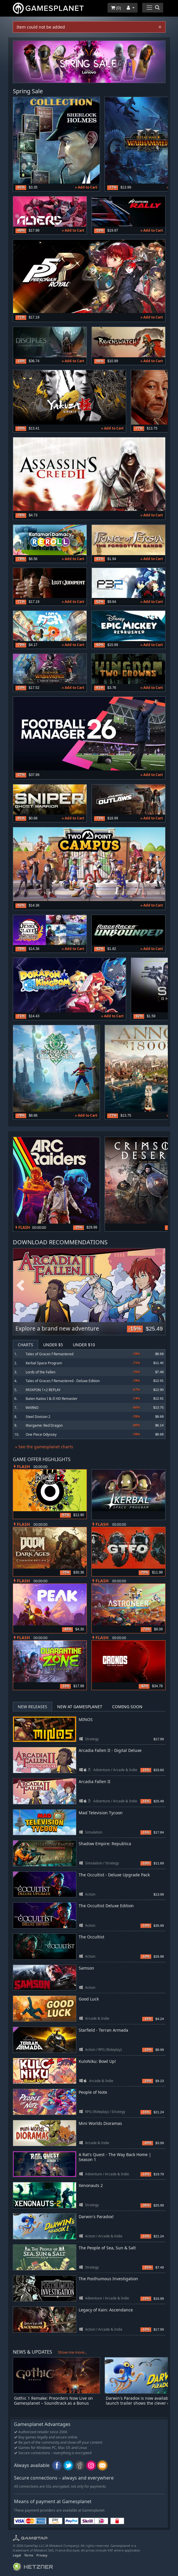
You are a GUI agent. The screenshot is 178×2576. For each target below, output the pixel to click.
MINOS (86, 1719)
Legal (17, 2555)
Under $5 (53, 1344)
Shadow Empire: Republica (105, 1843)
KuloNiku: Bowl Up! (97, 2061)
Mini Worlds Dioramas (100, 2123)
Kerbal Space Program (44, 1363)
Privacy (41, 2555)
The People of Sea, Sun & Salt (107, 2248)
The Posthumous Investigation (108, 2278)
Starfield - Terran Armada (103, 2030)
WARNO (32, 1407)
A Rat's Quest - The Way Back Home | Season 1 (115, 2157)
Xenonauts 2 (91, 2185)
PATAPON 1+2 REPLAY (43, 1390)
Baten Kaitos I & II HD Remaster (51, 1398)
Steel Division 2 (38, 1416)
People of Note (93, 2092)
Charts (25, 1344)
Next (158, 1285)
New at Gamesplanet (79, 1706)
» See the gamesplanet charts (44, 1446)
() (116, 7)
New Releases (32, 1706)
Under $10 (84, 1344)
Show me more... (72, 2352)
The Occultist (91, 1937)
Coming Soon (127, 1706)
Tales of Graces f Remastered (49, 1354)
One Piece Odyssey (41, 1434)
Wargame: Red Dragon (44, 1425)
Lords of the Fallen (40, 1372)
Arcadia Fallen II (94, 1781)
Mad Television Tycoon (101, 1812)
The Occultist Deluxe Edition (106, 1905)
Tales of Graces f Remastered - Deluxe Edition (63, 1381)
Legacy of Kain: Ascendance (106, 2310)
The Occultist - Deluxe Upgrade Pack (114, 1875)
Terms (28, 2555)
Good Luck (89, 1999)
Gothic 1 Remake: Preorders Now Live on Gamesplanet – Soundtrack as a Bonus (53, 2400)
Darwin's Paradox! (96, 2216)
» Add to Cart (86, 187)
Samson (86, 1968)
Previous (20, 1285)
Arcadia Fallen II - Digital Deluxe (110, 1750)
